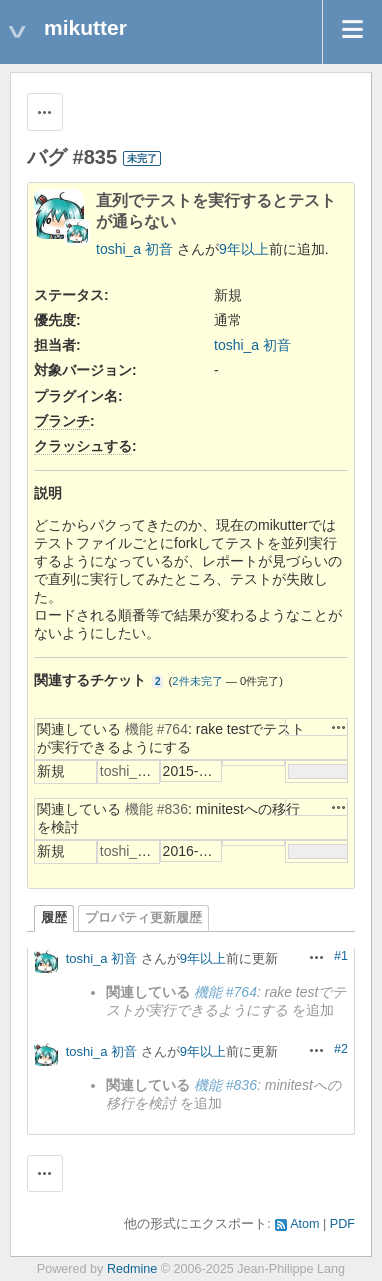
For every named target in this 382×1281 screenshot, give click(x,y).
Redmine (132, 1269)
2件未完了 (197, 681)
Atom (304, 1224)
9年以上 (244, 249)
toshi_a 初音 (134, 249)
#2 (341, 1049)
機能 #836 (156, 809)
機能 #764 (156, 729)
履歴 (54, 918)
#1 (341, 956)
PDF (342, 1224)
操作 (339, 727)
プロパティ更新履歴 (143, 918)
